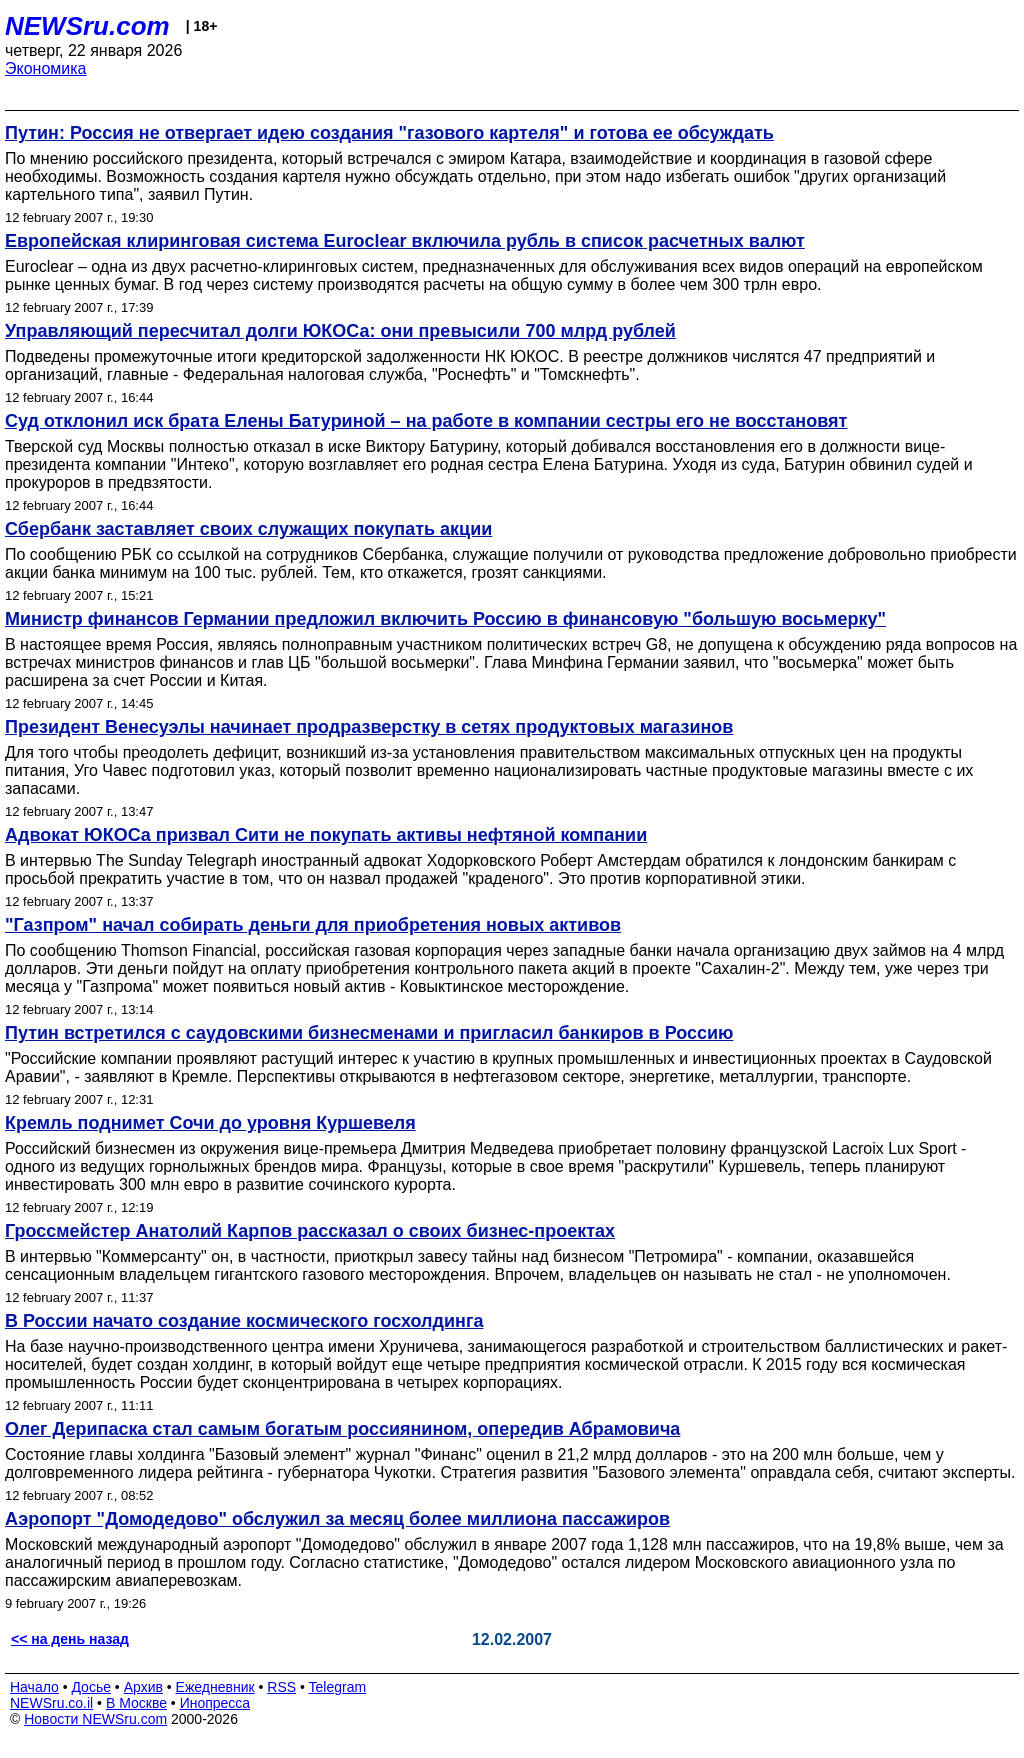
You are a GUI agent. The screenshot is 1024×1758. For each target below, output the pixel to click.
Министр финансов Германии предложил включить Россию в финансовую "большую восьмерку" (445, 619)
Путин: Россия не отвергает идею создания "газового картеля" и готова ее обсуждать (389, 133)
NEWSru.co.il (51, 1703)
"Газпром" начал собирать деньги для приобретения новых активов (313, 925)
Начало (34, 1687)
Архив (143, 1687)
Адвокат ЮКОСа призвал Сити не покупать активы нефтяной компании (326, 835)
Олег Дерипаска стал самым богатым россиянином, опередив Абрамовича (342, 1429)
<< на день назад (70, 1639)
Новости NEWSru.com (95, 1719)
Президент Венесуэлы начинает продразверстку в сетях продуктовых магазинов (369, 727)
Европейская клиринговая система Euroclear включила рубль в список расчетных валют (405, 241)
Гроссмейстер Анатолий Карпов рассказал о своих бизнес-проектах (310, 1231)
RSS (281, 1687)
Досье (91, 1687)
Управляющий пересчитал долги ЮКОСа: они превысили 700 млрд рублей (340, 331)
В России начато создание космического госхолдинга (244, 1321)
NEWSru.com (87, 26)
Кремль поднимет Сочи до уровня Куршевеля (210, 1123)
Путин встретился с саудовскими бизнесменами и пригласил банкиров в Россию (369, 1033)
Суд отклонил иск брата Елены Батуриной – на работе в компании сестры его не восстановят (426, 421)
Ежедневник (215, 1687)
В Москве (136, 1703)
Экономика (46, 68)
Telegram (338, 1687)
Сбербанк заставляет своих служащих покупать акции (248, 529)
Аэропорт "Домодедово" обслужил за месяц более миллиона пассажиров (337, 1519)
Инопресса (215, 1703)
